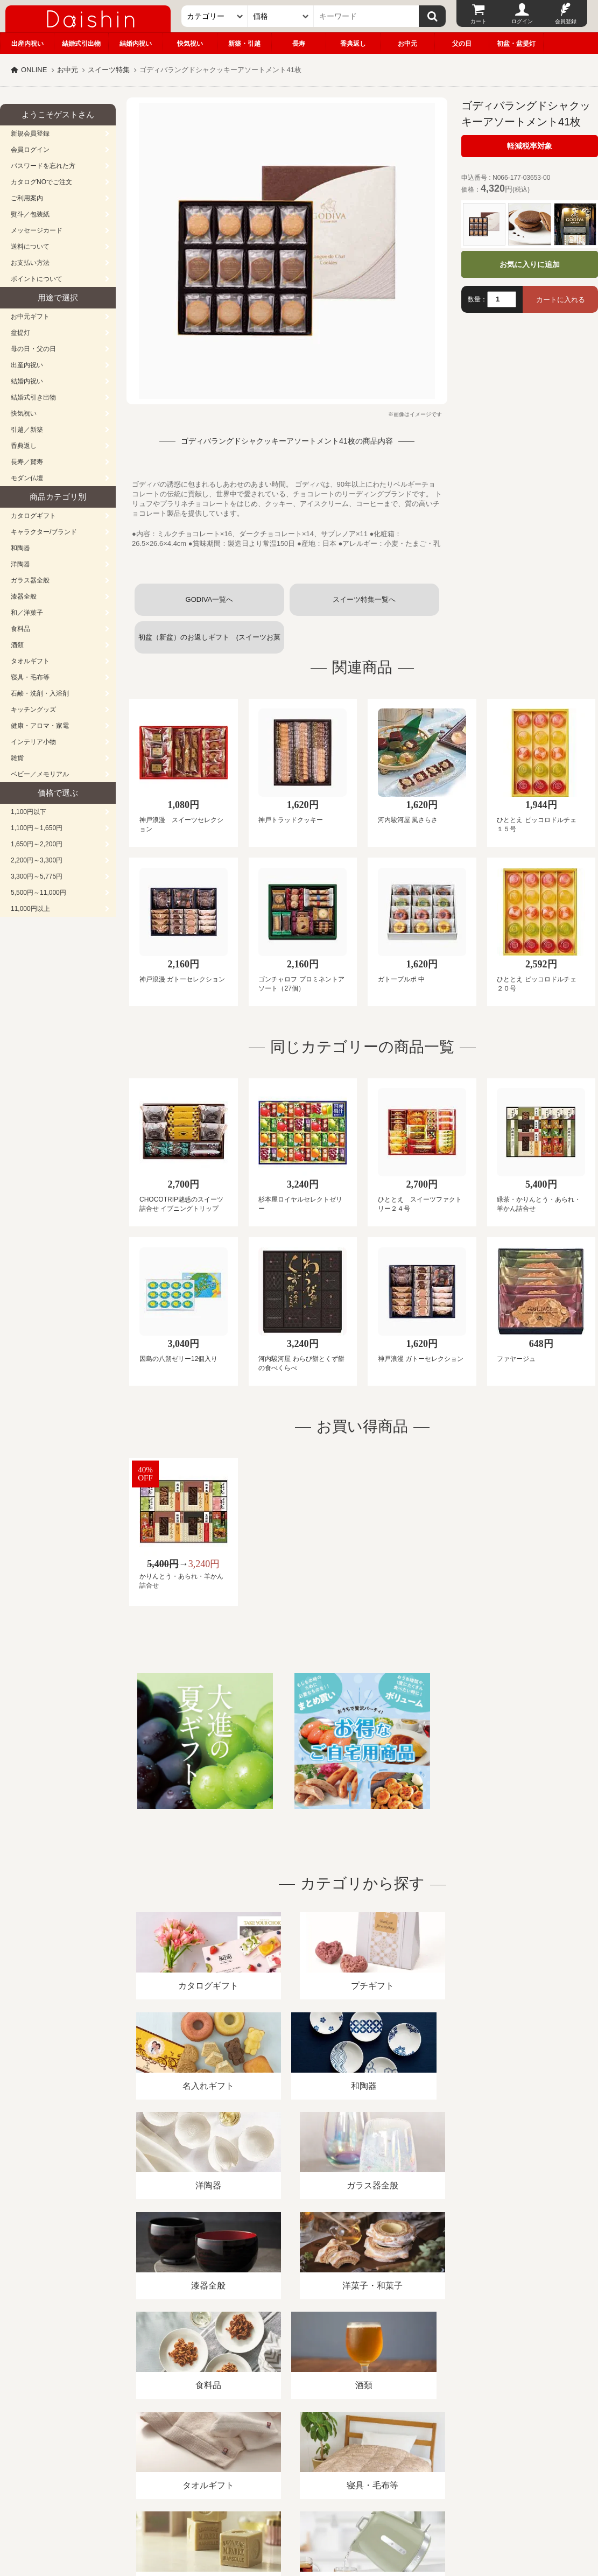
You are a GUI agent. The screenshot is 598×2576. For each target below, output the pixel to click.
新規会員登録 (30, 133)
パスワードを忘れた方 (43, 166)
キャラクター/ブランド (44, 532)
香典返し (353, 43)
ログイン (522, 21)
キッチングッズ (33, 709)
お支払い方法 (30, 262)
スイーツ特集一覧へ (364, 599)
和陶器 (20, 548)
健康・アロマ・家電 (40, 725)
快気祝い (190, 43)
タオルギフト (30, 661)
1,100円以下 (28, 812)
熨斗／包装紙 (30, 214)
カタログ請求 (390, 2452)
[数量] (501, 299)
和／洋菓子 (27, 612)
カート (478, 21)
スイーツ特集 (109, 70)
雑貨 (17, 758)
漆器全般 (24, 596)
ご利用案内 (27, 198)
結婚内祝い (135, 43)
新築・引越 (244, 43)
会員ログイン (30, 149)
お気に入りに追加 (529, 264)
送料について (30, 246)
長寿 (298, 43)
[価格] (281, 16)
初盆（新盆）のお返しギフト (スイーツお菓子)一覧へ (209, 643)
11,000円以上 (30, 909)
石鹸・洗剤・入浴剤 (40, 693)
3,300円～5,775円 (36, 876)
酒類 (17, 645)
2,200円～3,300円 (36, 860)
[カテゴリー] (214, 16)
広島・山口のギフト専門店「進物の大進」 (299, 2510)
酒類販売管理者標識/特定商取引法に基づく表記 (190, 2452)
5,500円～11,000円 (38, 892)
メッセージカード (36, 230)
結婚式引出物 (81, 43)
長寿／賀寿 (27, 462)
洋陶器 (20, 564)
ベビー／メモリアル (40, 774)
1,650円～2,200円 (36, 844)
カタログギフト (33, 516)
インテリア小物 (33, 742)
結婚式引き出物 (33, 397)
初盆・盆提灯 (516, 43)
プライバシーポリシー (317, 2452)
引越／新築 (27, 429)
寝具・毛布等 (30, 677)
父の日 (462, 43)
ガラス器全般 (30, 580)
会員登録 (565, 21)
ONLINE (34, 70)
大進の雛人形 (299, 2523)
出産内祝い (27, 43)
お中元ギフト (30, 316)
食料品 (20, 629)
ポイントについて (36, 279)
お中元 (407, 43)
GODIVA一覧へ (210, 599)
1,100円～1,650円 (36, 828)
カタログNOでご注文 (41, 182)
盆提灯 (20, 332)
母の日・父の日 (33, 349)
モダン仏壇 (27, 478)
